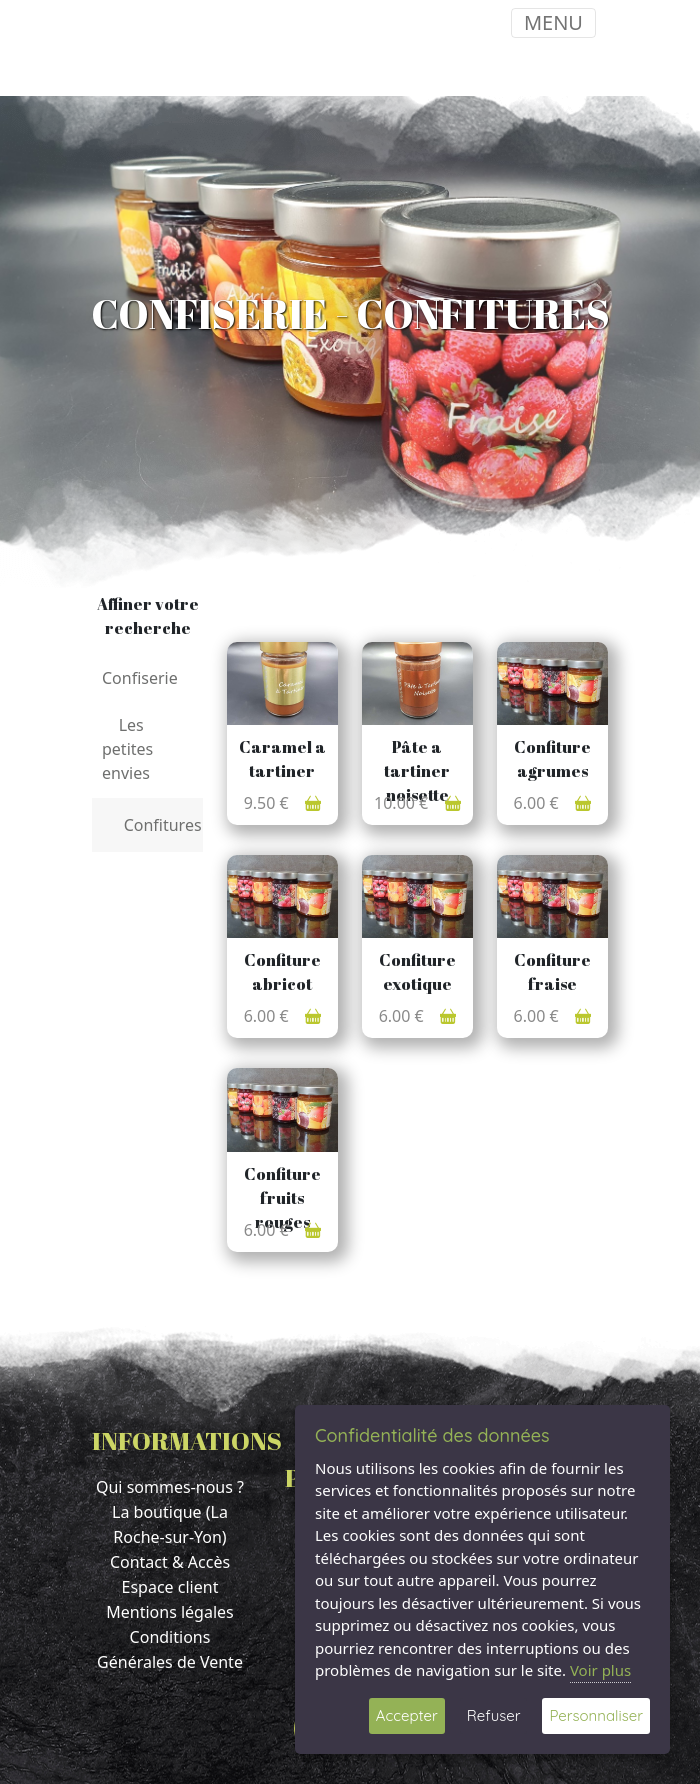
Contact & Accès (170, 1562)
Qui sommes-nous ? (170, 1487)
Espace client (170, 1587)
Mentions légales (170, 1612)
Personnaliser (596, 1715)
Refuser (494, 1715)
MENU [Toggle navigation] (553, 22)
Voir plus (600, 1670)
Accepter (407, 1715)
